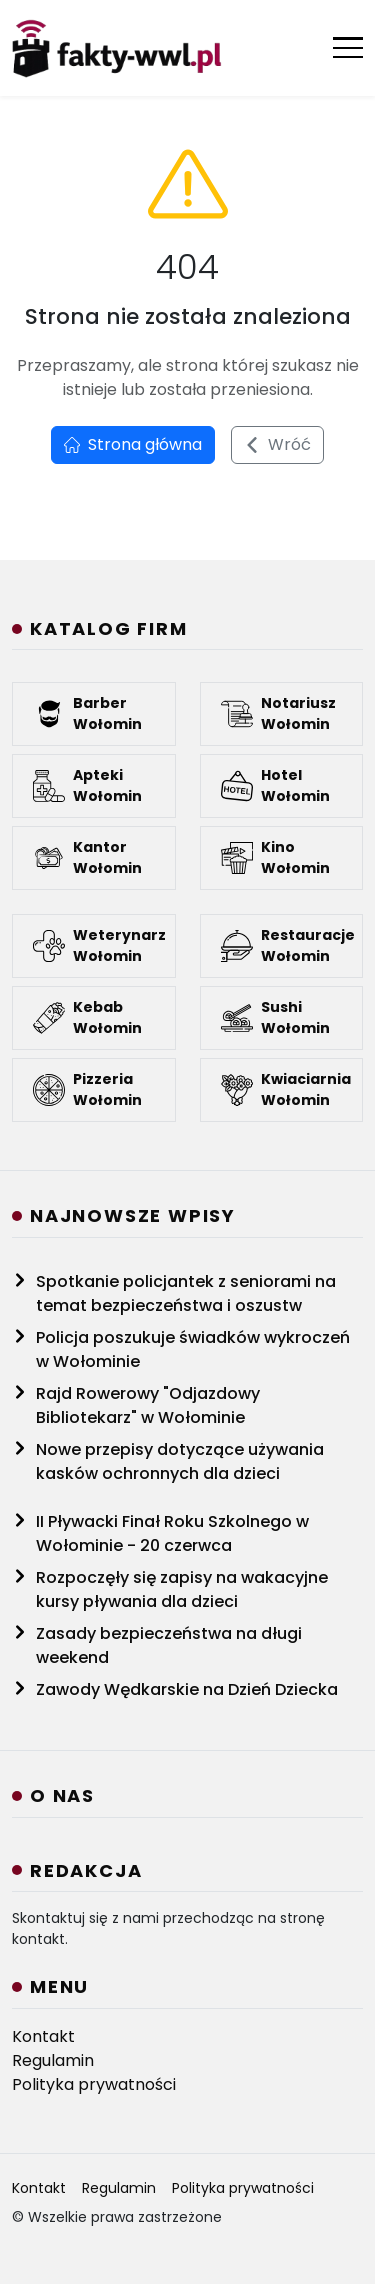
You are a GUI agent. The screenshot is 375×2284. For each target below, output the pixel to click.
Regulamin (53, 2060)
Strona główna (133, 444)
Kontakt (43, 2036)
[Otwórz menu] (348, 47)
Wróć (277, 444)
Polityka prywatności (94, 2084)
